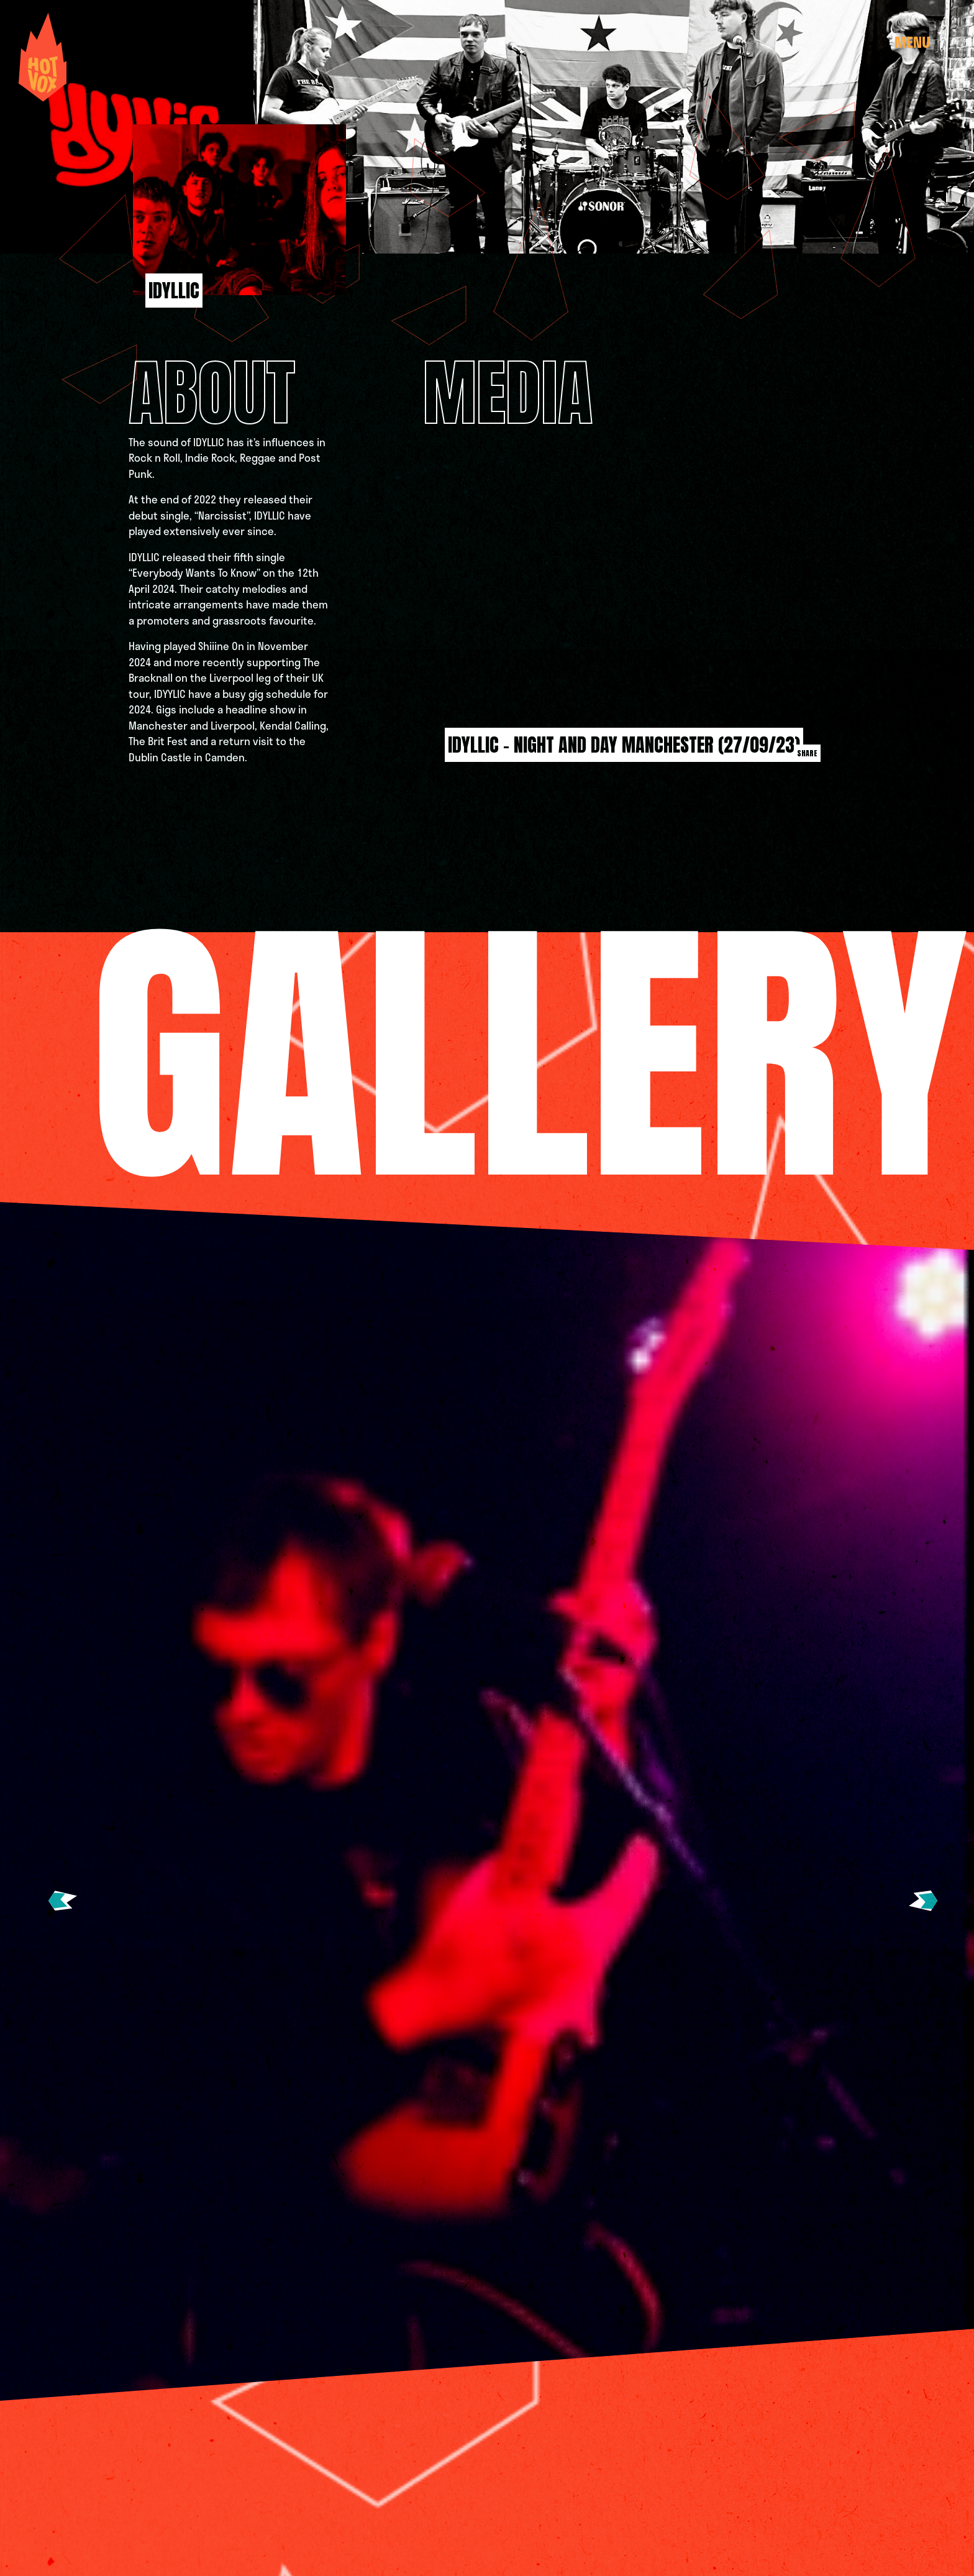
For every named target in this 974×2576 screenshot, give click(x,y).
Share (807, 753)
